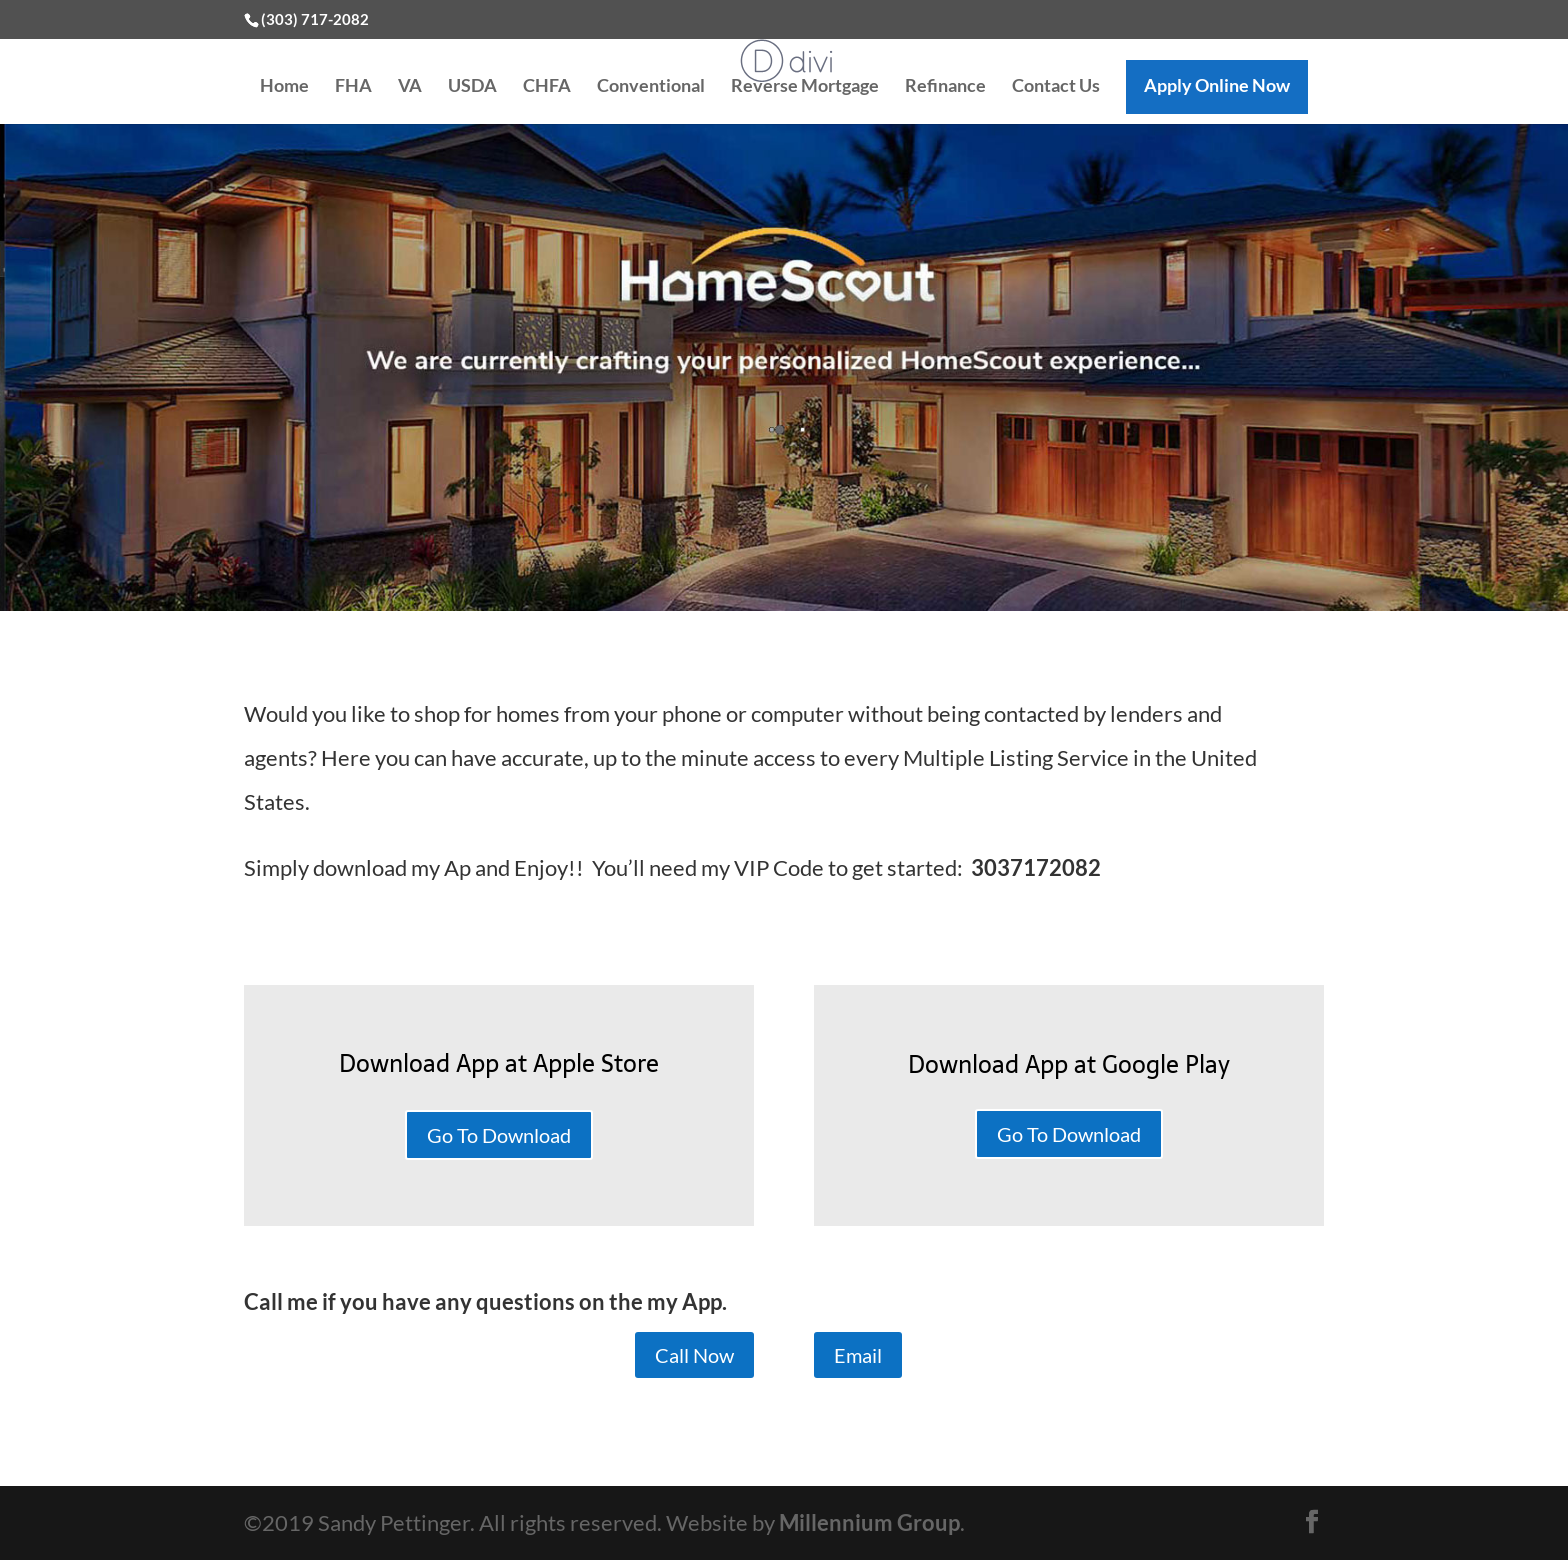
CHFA (547, 87)
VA (410, 87)
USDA (472, 87)
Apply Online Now (1217, 85)
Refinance (945, 87)
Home (284, 87)
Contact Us (1056, 87)
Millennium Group (869, 1522)
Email (858, 1355)
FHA (353, 87)
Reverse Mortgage (805, 87)
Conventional (651, 87)
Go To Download (499, 1135)
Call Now (694, 1355)
